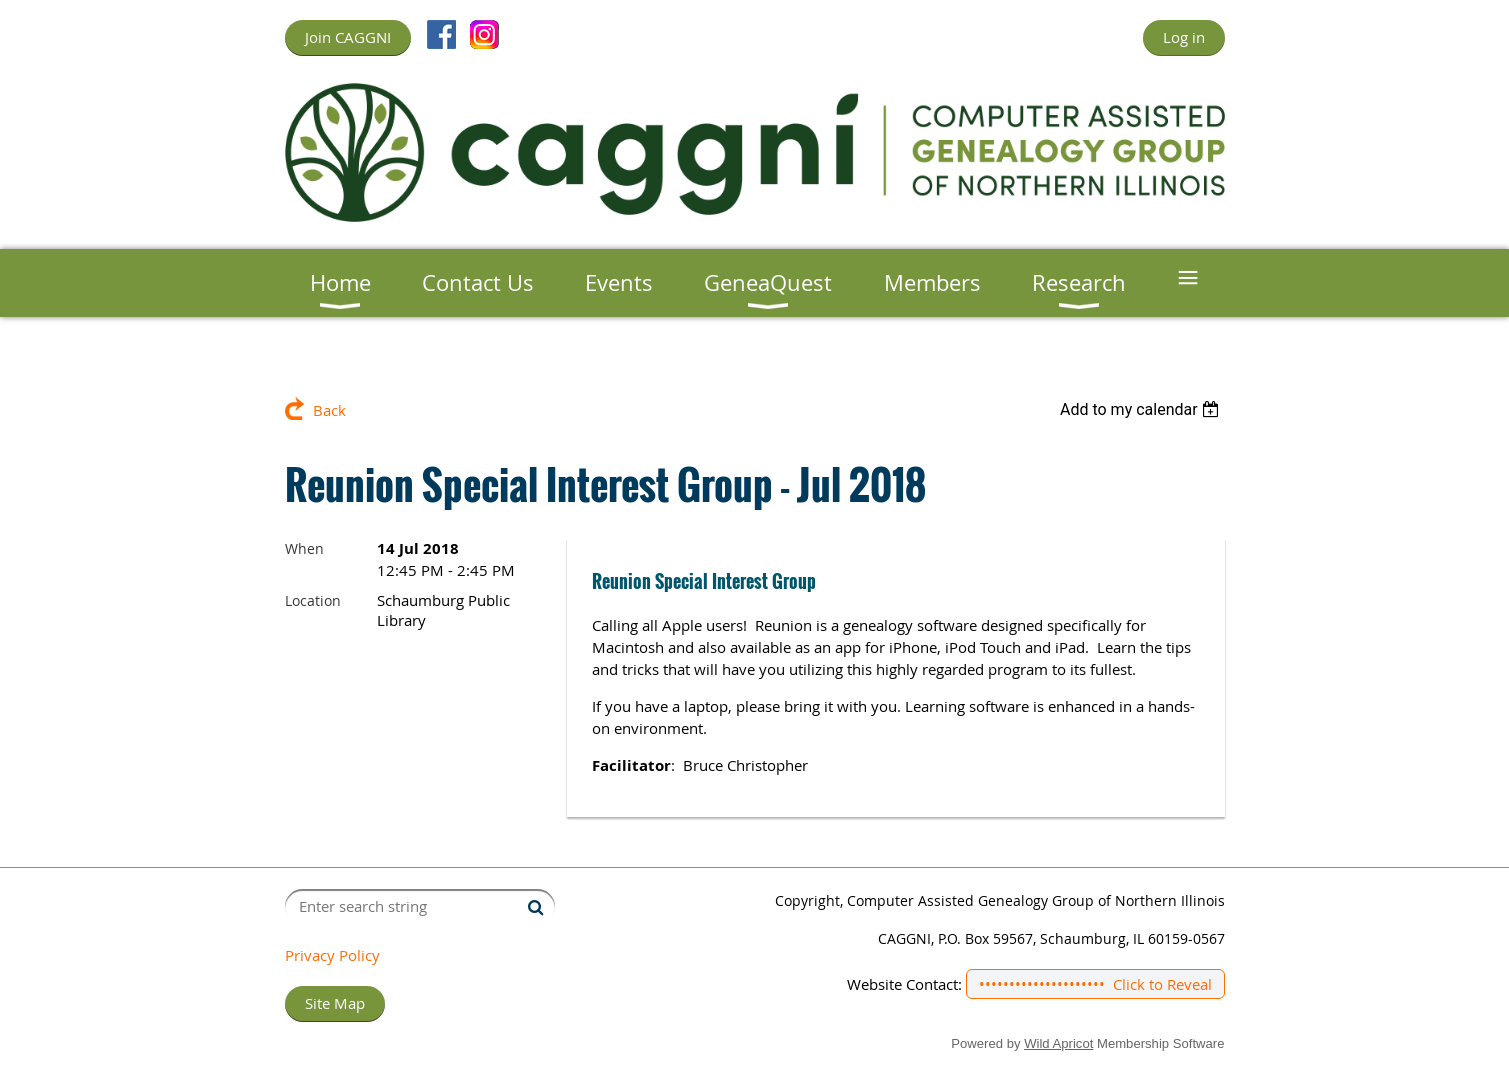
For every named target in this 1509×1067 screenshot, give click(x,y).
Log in (1184, 37)
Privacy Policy (332, 955)
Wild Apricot (1058, 1043)
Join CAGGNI (348, 37)
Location (313, 600)
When (304, 548)
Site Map (335, 1003)
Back (329, 410)
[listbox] (1142, 409)
